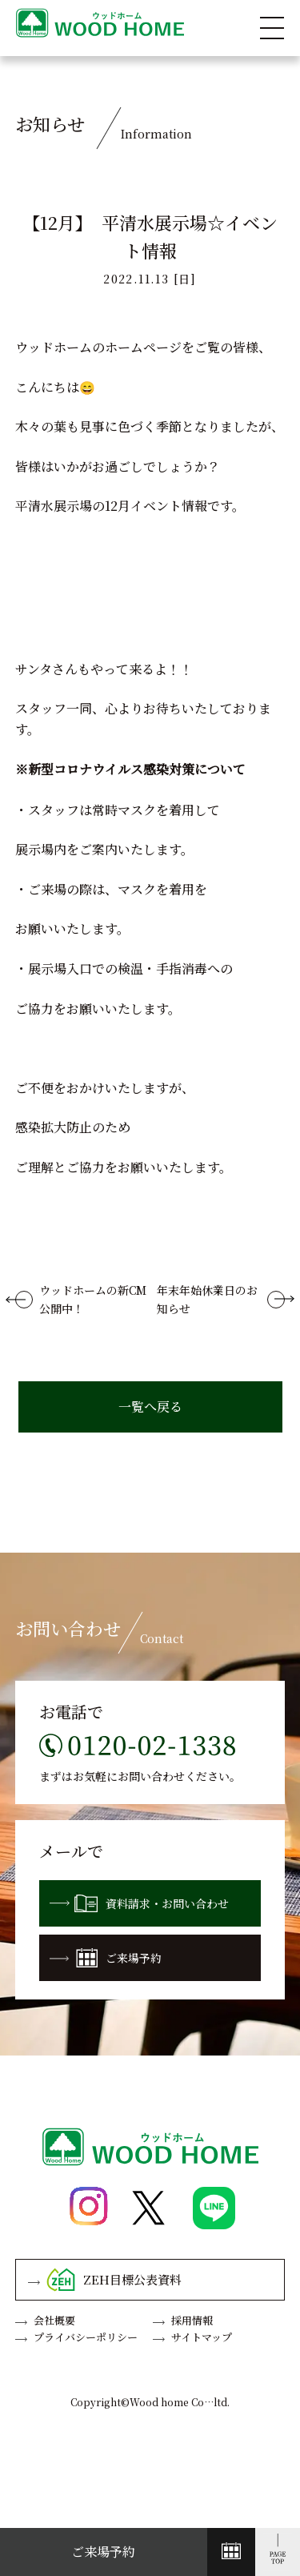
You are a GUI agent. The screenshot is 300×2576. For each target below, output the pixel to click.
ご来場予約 (106, 1957)
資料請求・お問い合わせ (139, 1903)
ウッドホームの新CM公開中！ (92, 1299)
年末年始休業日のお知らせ (207, 1299)
